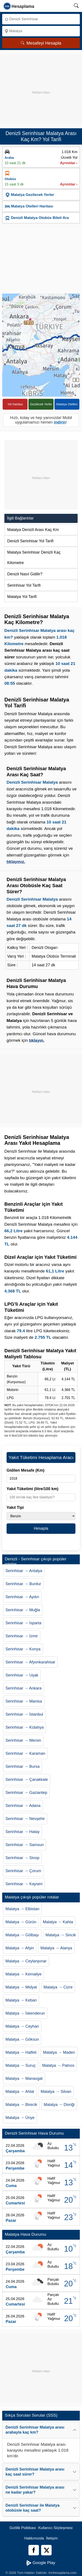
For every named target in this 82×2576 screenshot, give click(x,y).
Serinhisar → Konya (22, 1649)
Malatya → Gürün (20, 1922)
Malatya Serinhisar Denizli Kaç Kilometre (34, 557)
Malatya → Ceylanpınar (26, 1961)
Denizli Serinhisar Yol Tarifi (30, 541)
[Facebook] (33, 2550)
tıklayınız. (16, 861)
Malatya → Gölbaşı (22, 1935)
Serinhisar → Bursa (22, 1766)
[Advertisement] (41, 95)
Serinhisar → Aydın (22, 1597)
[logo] (19, 6)
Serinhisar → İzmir (21, 1636)
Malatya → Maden (59, 2052)
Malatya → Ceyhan (22, 2026)
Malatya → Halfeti (21, 2052)
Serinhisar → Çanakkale (26, 1779)
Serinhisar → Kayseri (23, 1884)
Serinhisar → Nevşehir (25, 1818)
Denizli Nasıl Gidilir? (24, 574)
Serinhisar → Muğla (22, 1610)
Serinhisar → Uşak (21, 1675)
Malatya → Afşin (19, 1948)
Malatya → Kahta (58, 1922)
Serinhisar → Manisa (23, 1701)
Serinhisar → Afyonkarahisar (30, 1662)
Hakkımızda (34, 2538)
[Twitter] (46, 2550)
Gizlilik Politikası (22, 2528)
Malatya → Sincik (60, 1935)
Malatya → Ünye (20, 2117)
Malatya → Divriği (59, 2104)
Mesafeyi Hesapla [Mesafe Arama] (41, 43)
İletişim (52, 2538)
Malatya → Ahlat (19, 2091)
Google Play (40, 2563)
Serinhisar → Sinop (22, 1858)
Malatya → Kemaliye (23, 1974)
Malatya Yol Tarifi (22, 596)
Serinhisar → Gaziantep (26, 1792)
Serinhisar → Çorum (23, 1871)
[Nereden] (41, 19)
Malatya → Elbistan (22, 1909)
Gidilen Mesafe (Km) (25, 1470)
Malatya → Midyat (21, 1987)
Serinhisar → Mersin (23, 1740)
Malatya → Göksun (22, 2039)
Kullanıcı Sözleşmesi (55, 2528)
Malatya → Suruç (20, 2065)
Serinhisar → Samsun (24, 1845)
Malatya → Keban (21, 2000)
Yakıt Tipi (15, 1507)
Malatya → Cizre (58, 1987)
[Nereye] (41, 31)
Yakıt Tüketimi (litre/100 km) (32, 1489)
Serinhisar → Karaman (25, 1753)
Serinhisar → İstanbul (24, 1714)
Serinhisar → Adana (22, 1805)
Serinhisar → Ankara (23, 1688)
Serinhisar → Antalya (23, 1571)
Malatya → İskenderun (25, 2013)
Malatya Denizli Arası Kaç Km (33, 530)
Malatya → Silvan (56, 2091)
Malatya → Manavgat (24, 2078)
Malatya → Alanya (56, 1948)
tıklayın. (36, 1040)
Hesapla (41, 1528)
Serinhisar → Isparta (23, 1623)
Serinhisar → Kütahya (24, 1727)
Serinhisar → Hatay (22, 1832)
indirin (60, 422)
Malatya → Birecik (21, 2104)
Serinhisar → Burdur (23, 1584)
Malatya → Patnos (58, 2065)
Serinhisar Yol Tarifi (24, 585)
